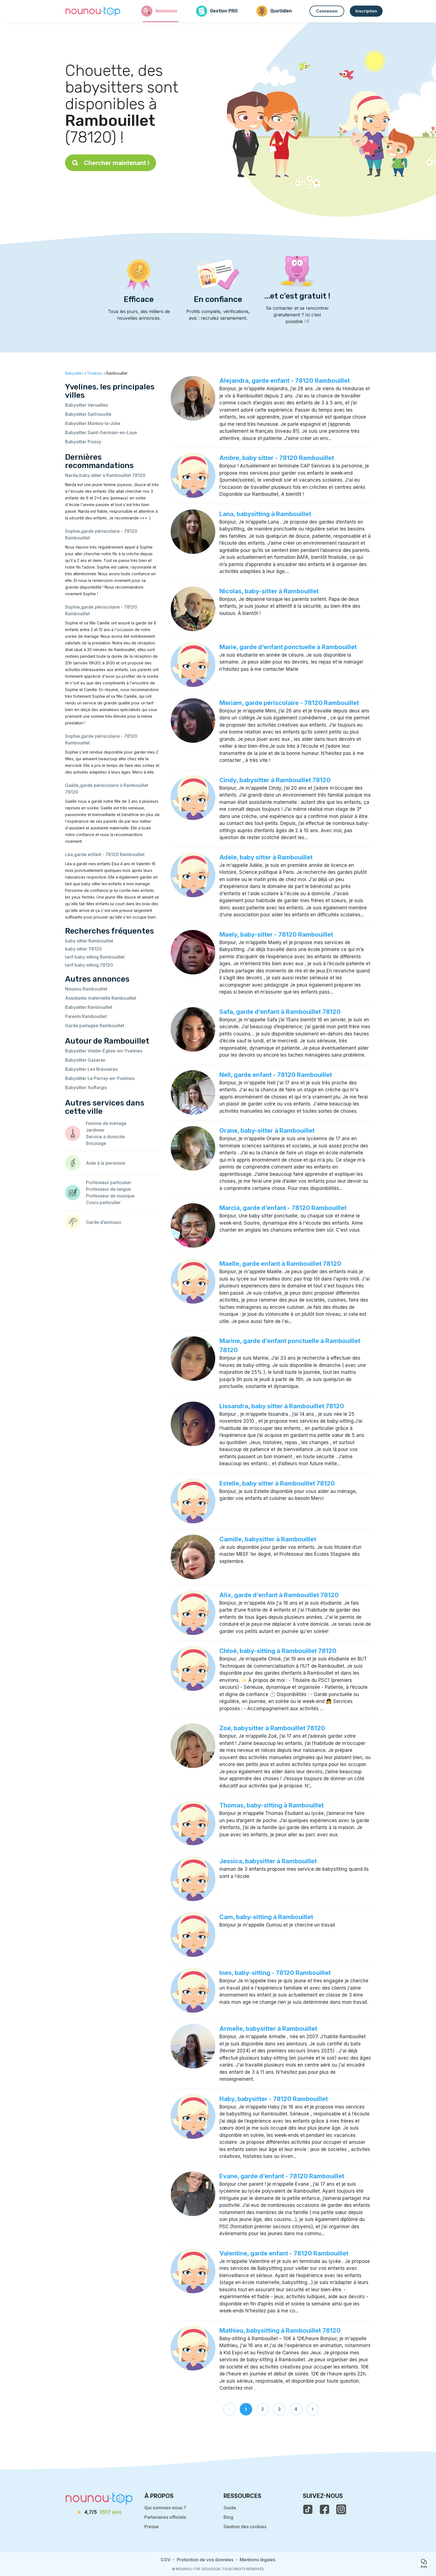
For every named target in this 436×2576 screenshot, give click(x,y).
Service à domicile (105, 1136)
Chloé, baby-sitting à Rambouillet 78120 (277, 1650)
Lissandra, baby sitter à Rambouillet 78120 (281, 1406)
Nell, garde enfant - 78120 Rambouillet (275, 1074)
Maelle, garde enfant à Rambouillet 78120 (280, 1263)
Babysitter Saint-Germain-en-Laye (101, 432)
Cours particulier (103, 1202)
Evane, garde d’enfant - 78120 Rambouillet (281, 2176)
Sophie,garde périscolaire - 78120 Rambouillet (101, 534)
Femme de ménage (106, 1123)
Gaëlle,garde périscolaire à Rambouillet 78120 (106, 788)
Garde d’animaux (103, 1222)
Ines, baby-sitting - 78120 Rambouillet (275, 1972)
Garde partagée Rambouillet (94, 1025)
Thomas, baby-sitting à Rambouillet (271, 1805)
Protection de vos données (205, 2559)
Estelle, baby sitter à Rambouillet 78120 (277, 1483)
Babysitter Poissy (83, 441)
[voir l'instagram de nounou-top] (341, 2509)
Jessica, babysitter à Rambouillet (268, 1861)
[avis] (99, 2512)
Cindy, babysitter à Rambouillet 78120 (275, 780)
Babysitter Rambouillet (88, 1007)
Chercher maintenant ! (110, 162)
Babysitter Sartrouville (88, 414)
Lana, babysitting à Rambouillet (265, 513)
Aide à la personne (105, 1163)
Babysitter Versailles (86, 405)
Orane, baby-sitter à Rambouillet (266, 1130)
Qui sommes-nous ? (165, 2507)
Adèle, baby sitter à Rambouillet (266, 857)
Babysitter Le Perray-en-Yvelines (100, 1078)
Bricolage (96, 1143)
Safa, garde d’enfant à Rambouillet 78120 (280, 1011)
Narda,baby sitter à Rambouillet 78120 (105, 475)
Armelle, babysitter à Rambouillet (268, 2028)
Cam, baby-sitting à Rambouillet (266, 1916)
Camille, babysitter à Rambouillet (267, 1539)
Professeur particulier (108, 1182)
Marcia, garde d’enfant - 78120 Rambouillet (282, 1207)
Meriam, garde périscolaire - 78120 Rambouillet (289, 702)
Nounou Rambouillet (86, 989)
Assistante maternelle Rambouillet (100, 998)
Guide (230, 2507)
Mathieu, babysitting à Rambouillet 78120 (280, 2330)
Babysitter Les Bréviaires (91, 1069)
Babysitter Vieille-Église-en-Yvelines (103, 1051)
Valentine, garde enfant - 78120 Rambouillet (283, 2253)
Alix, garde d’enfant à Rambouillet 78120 (279, 1595)
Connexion (327, 11)
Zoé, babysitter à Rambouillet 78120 (272, 1728)
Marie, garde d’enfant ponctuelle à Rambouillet (288, 647)
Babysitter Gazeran (85, 1060)
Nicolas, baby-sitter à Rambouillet (269, 591)
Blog (228, 2517)
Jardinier (95, 1130)
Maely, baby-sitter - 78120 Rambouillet (276, 934)
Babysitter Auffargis (86, 1087)
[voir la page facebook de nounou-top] (324, 2509)
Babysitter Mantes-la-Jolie (92, 423)
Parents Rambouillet (86, 1016)
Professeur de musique (110, 1196)
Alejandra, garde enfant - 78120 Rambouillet (284, 380)
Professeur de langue (108, 1189)
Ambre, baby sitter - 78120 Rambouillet (276, 457)
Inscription (366, 11)
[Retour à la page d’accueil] (93, 11)
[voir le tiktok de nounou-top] (308, 2509)
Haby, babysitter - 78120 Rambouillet (273, 2098)
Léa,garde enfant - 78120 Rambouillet (105, 854)
